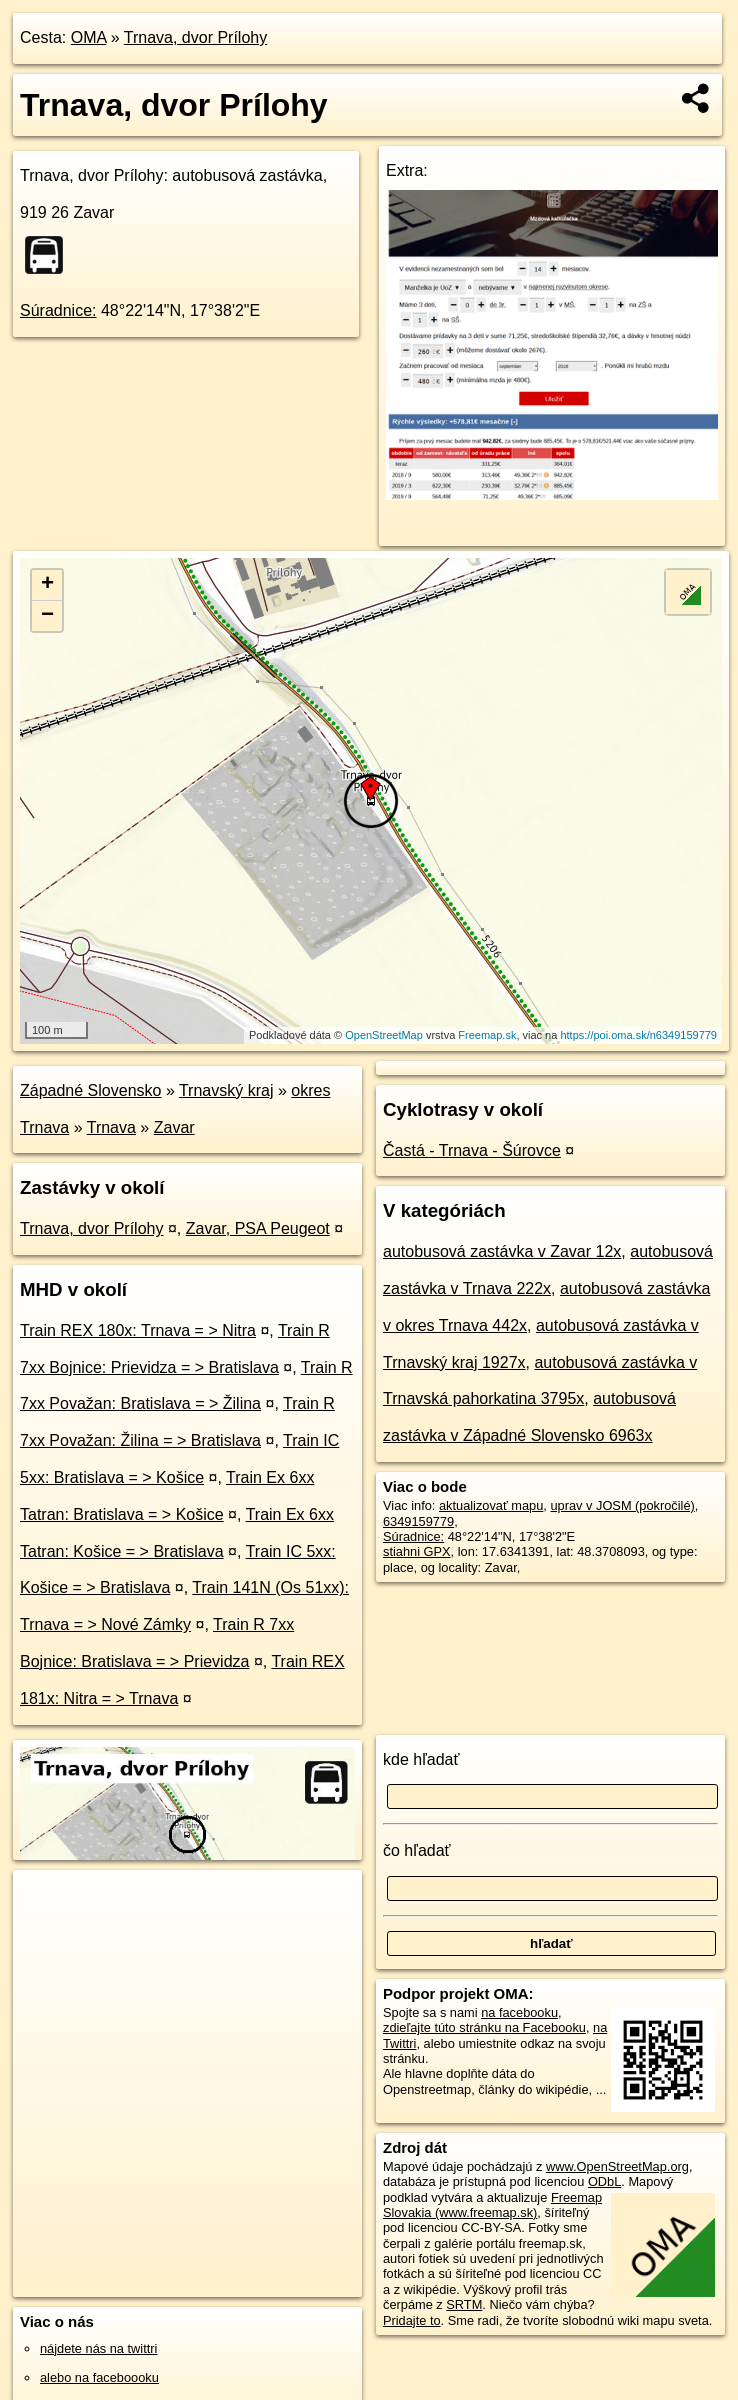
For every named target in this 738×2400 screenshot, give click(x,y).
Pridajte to (412, 2320)
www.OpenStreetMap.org (617, 2166)
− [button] (47, 616)
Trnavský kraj (226, 1090)
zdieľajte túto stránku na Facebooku (484, 2027)
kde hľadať (421, 1759)
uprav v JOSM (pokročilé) (622, 1505)
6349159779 (418, 1521)
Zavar (174, 1127)
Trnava (111, 1127)
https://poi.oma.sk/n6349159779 (638, 1035)
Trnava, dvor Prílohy (195, 37)
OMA (89, 37)
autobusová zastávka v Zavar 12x (502, 1251)
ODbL (604, 2181)
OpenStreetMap (384, 1035)
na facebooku (519, 2012)
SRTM (464, 2304)
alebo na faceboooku (99, 2377)
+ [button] (47, 585)
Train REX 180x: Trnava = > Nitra (138, 1330)
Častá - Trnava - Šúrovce (472, 1150)
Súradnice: (58, 310)
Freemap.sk (487, 1035)
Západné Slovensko (90, 1090)
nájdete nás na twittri (98, 2348)
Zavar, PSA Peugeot (258, 1228)
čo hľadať (417, 1850)
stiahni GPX (417, 1551)
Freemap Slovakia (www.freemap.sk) (492, 2205)
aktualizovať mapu (491, 1505)
